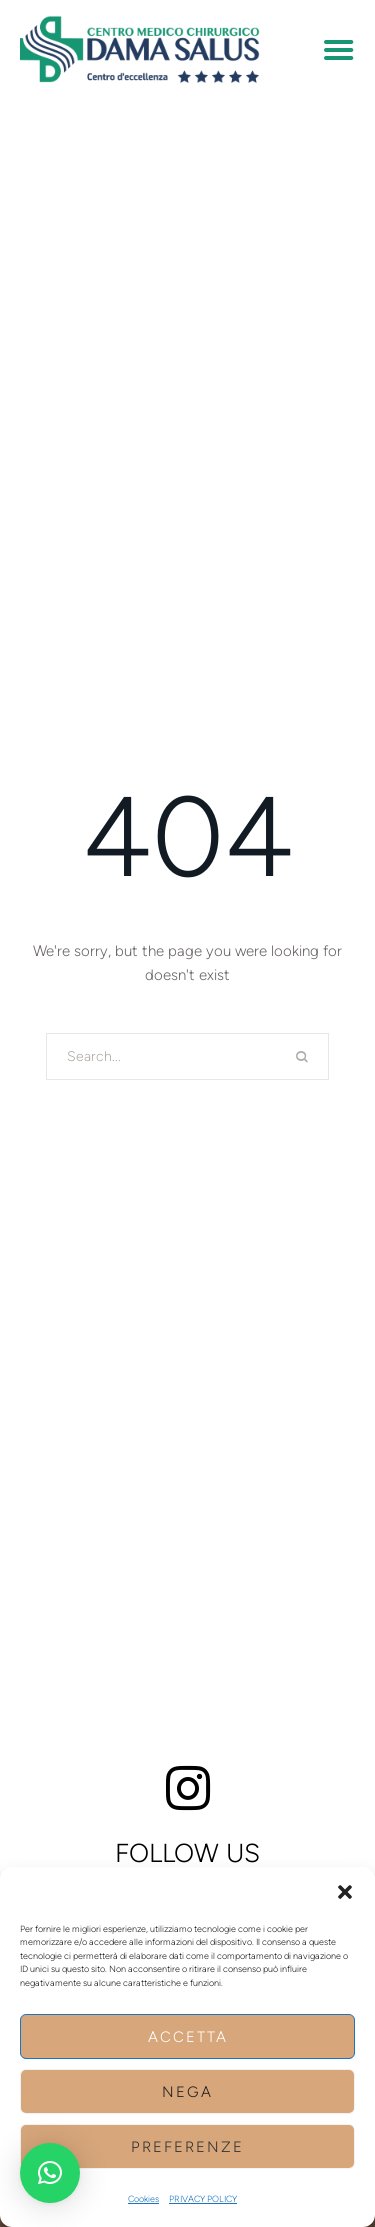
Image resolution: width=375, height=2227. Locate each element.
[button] (345, 1892)
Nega (187, 2092)
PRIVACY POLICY (203, 2198)
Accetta (188, 2037)
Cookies (143, 2198)
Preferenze (187, 2147)
